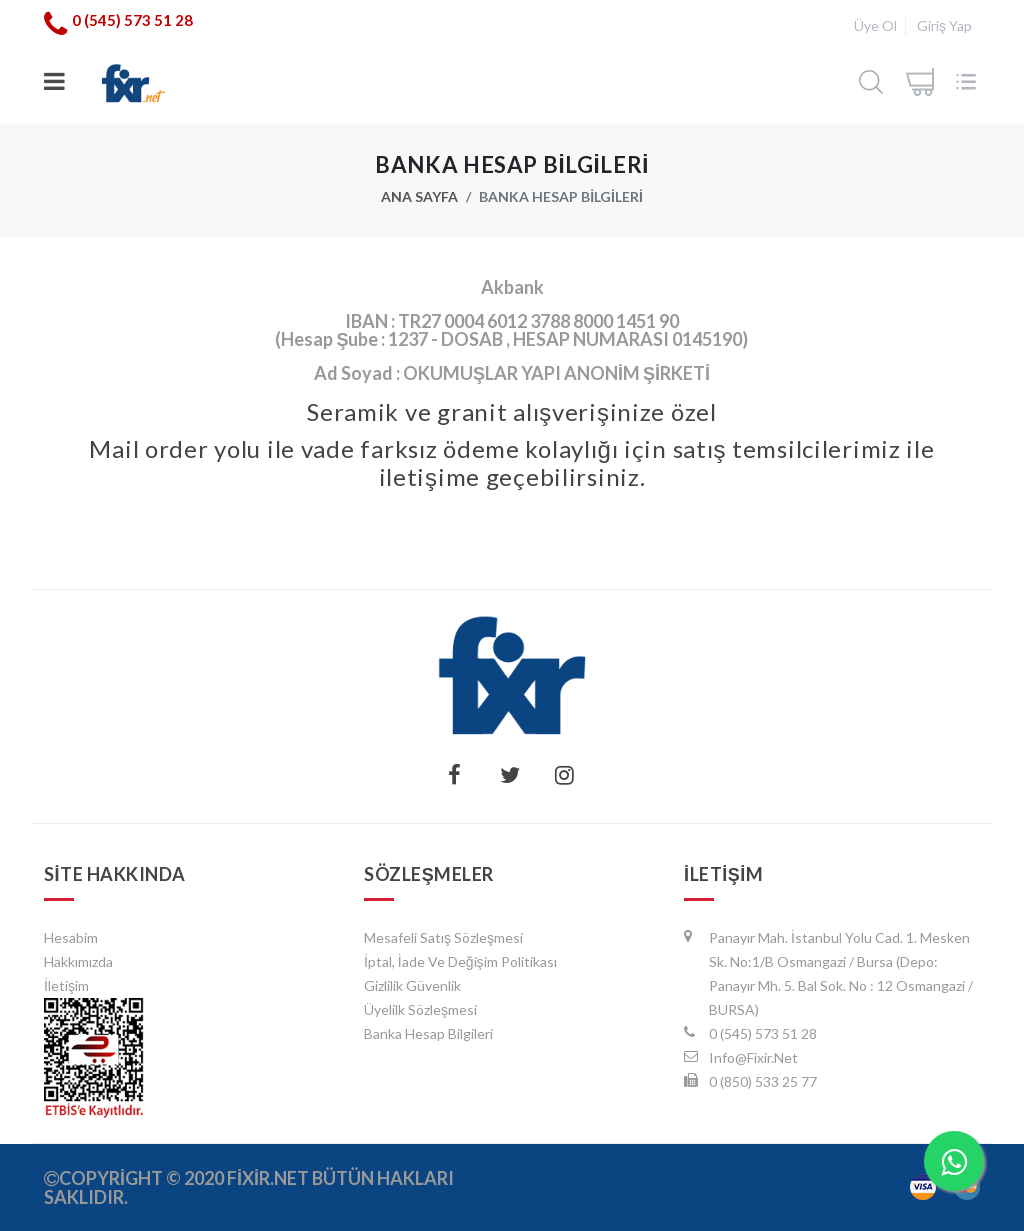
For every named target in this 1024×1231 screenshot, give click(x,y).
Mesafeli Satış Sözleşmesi (443, 937)
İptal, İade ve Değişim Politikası (460, 961)
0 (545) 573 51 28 (132, 20)
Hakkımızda (78, 961)
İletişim (66, 985)
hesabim (71, 937)
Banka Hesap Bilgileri (428, 1033)
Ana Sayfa (419, 196)
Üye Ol (875, 25)
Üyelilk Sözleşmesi (420, 1009)
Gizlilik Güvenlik (412, 985)
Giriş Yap (944, 25)
